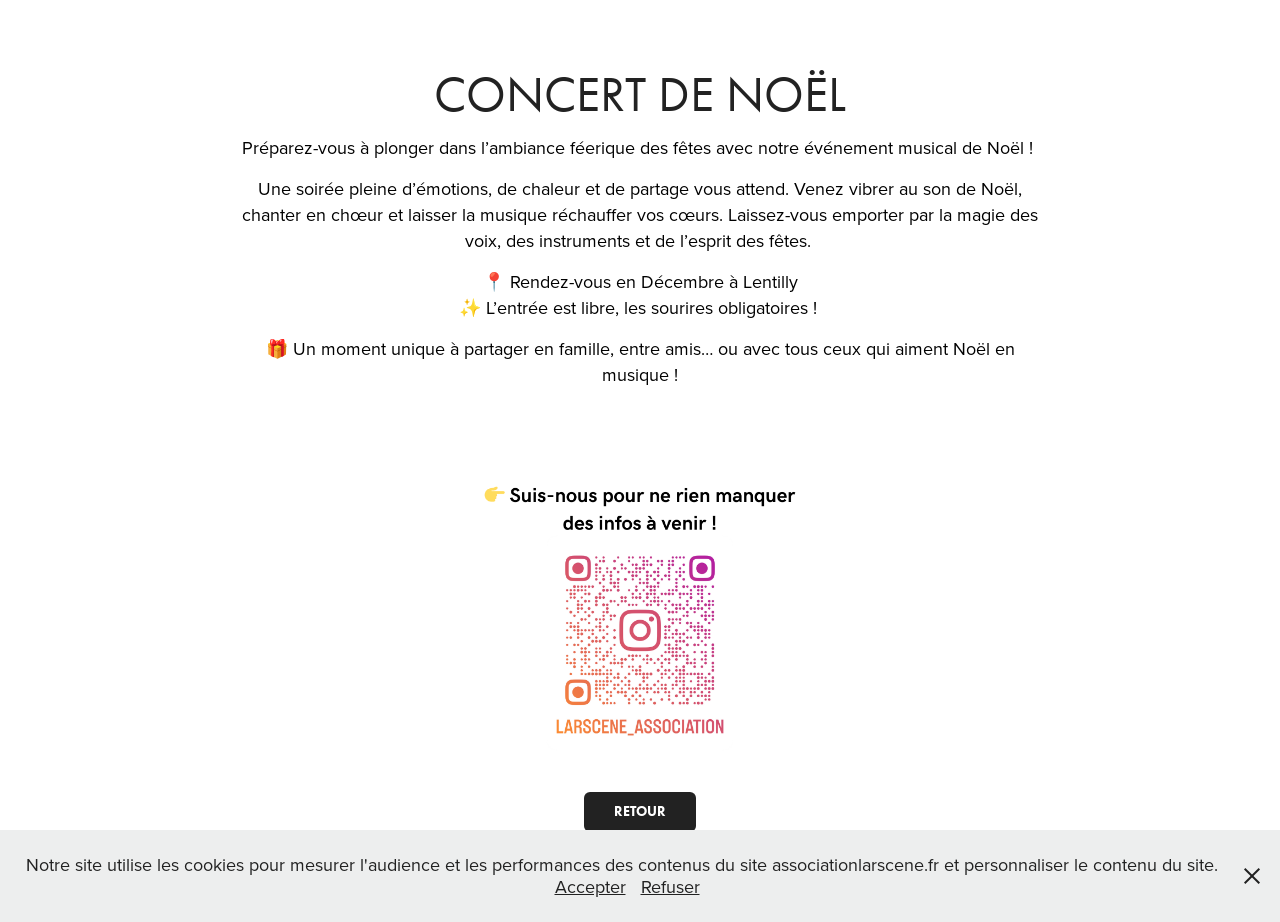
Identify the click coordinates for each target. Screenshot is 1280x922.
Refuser (670, 886)
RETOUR (640, 811)
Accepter (590, 886)
